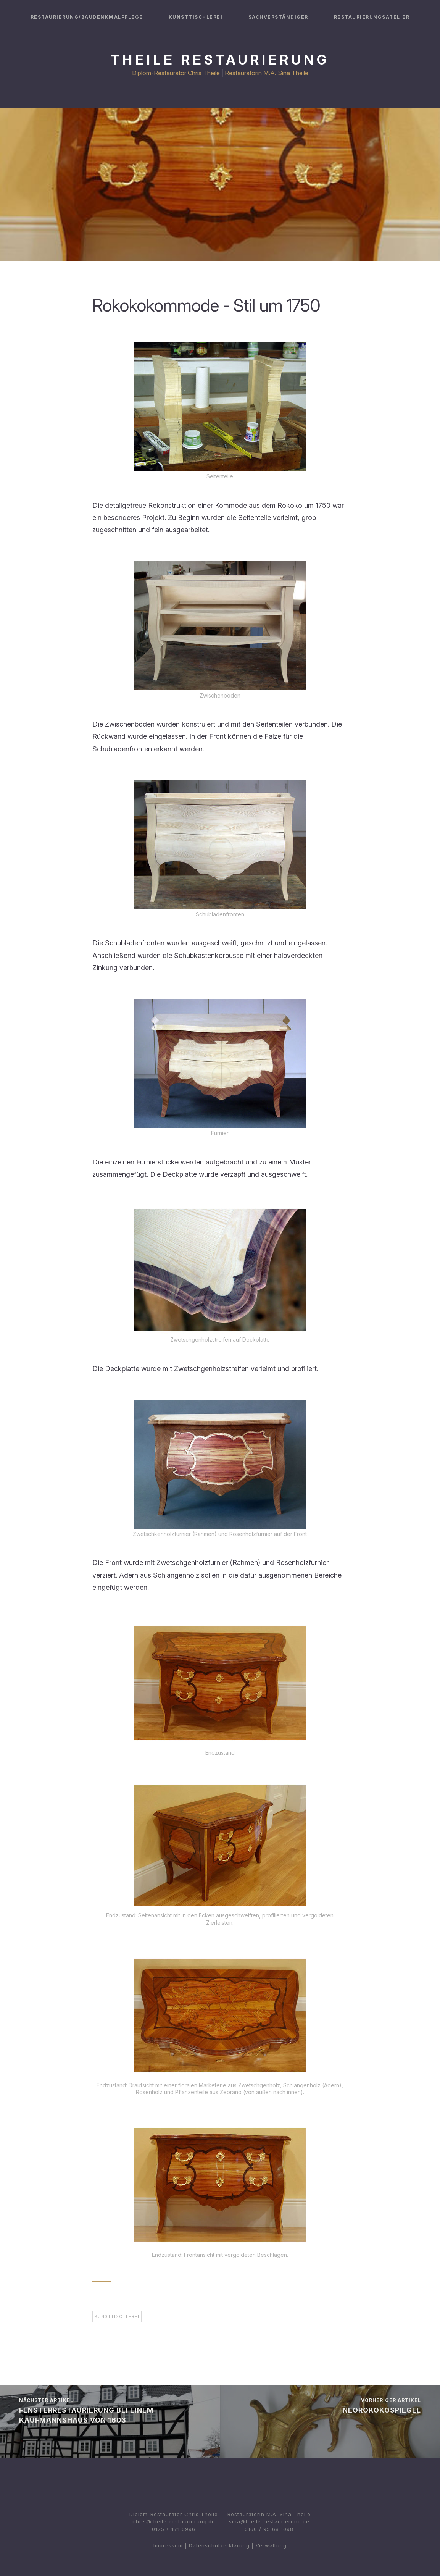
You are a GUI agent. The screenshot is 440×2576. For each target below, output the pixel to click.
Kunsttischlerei (196, 17)
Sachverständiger (278, 17)
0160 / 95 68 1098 (269, 2529)
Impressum (168, 2545)
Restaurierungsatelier (372, 17)
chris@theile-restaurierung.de (173, 2521)
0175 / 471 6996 (173, 2529)
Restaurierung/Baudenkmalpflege (87, 17)
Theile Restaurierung (220, 60)
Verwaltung (271, 2545)
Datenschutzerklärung (219, 2545)
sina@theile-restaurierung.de (269, 2521)
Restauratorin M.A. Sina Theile (266, 73)
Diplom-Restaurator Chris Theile (176, 73)
